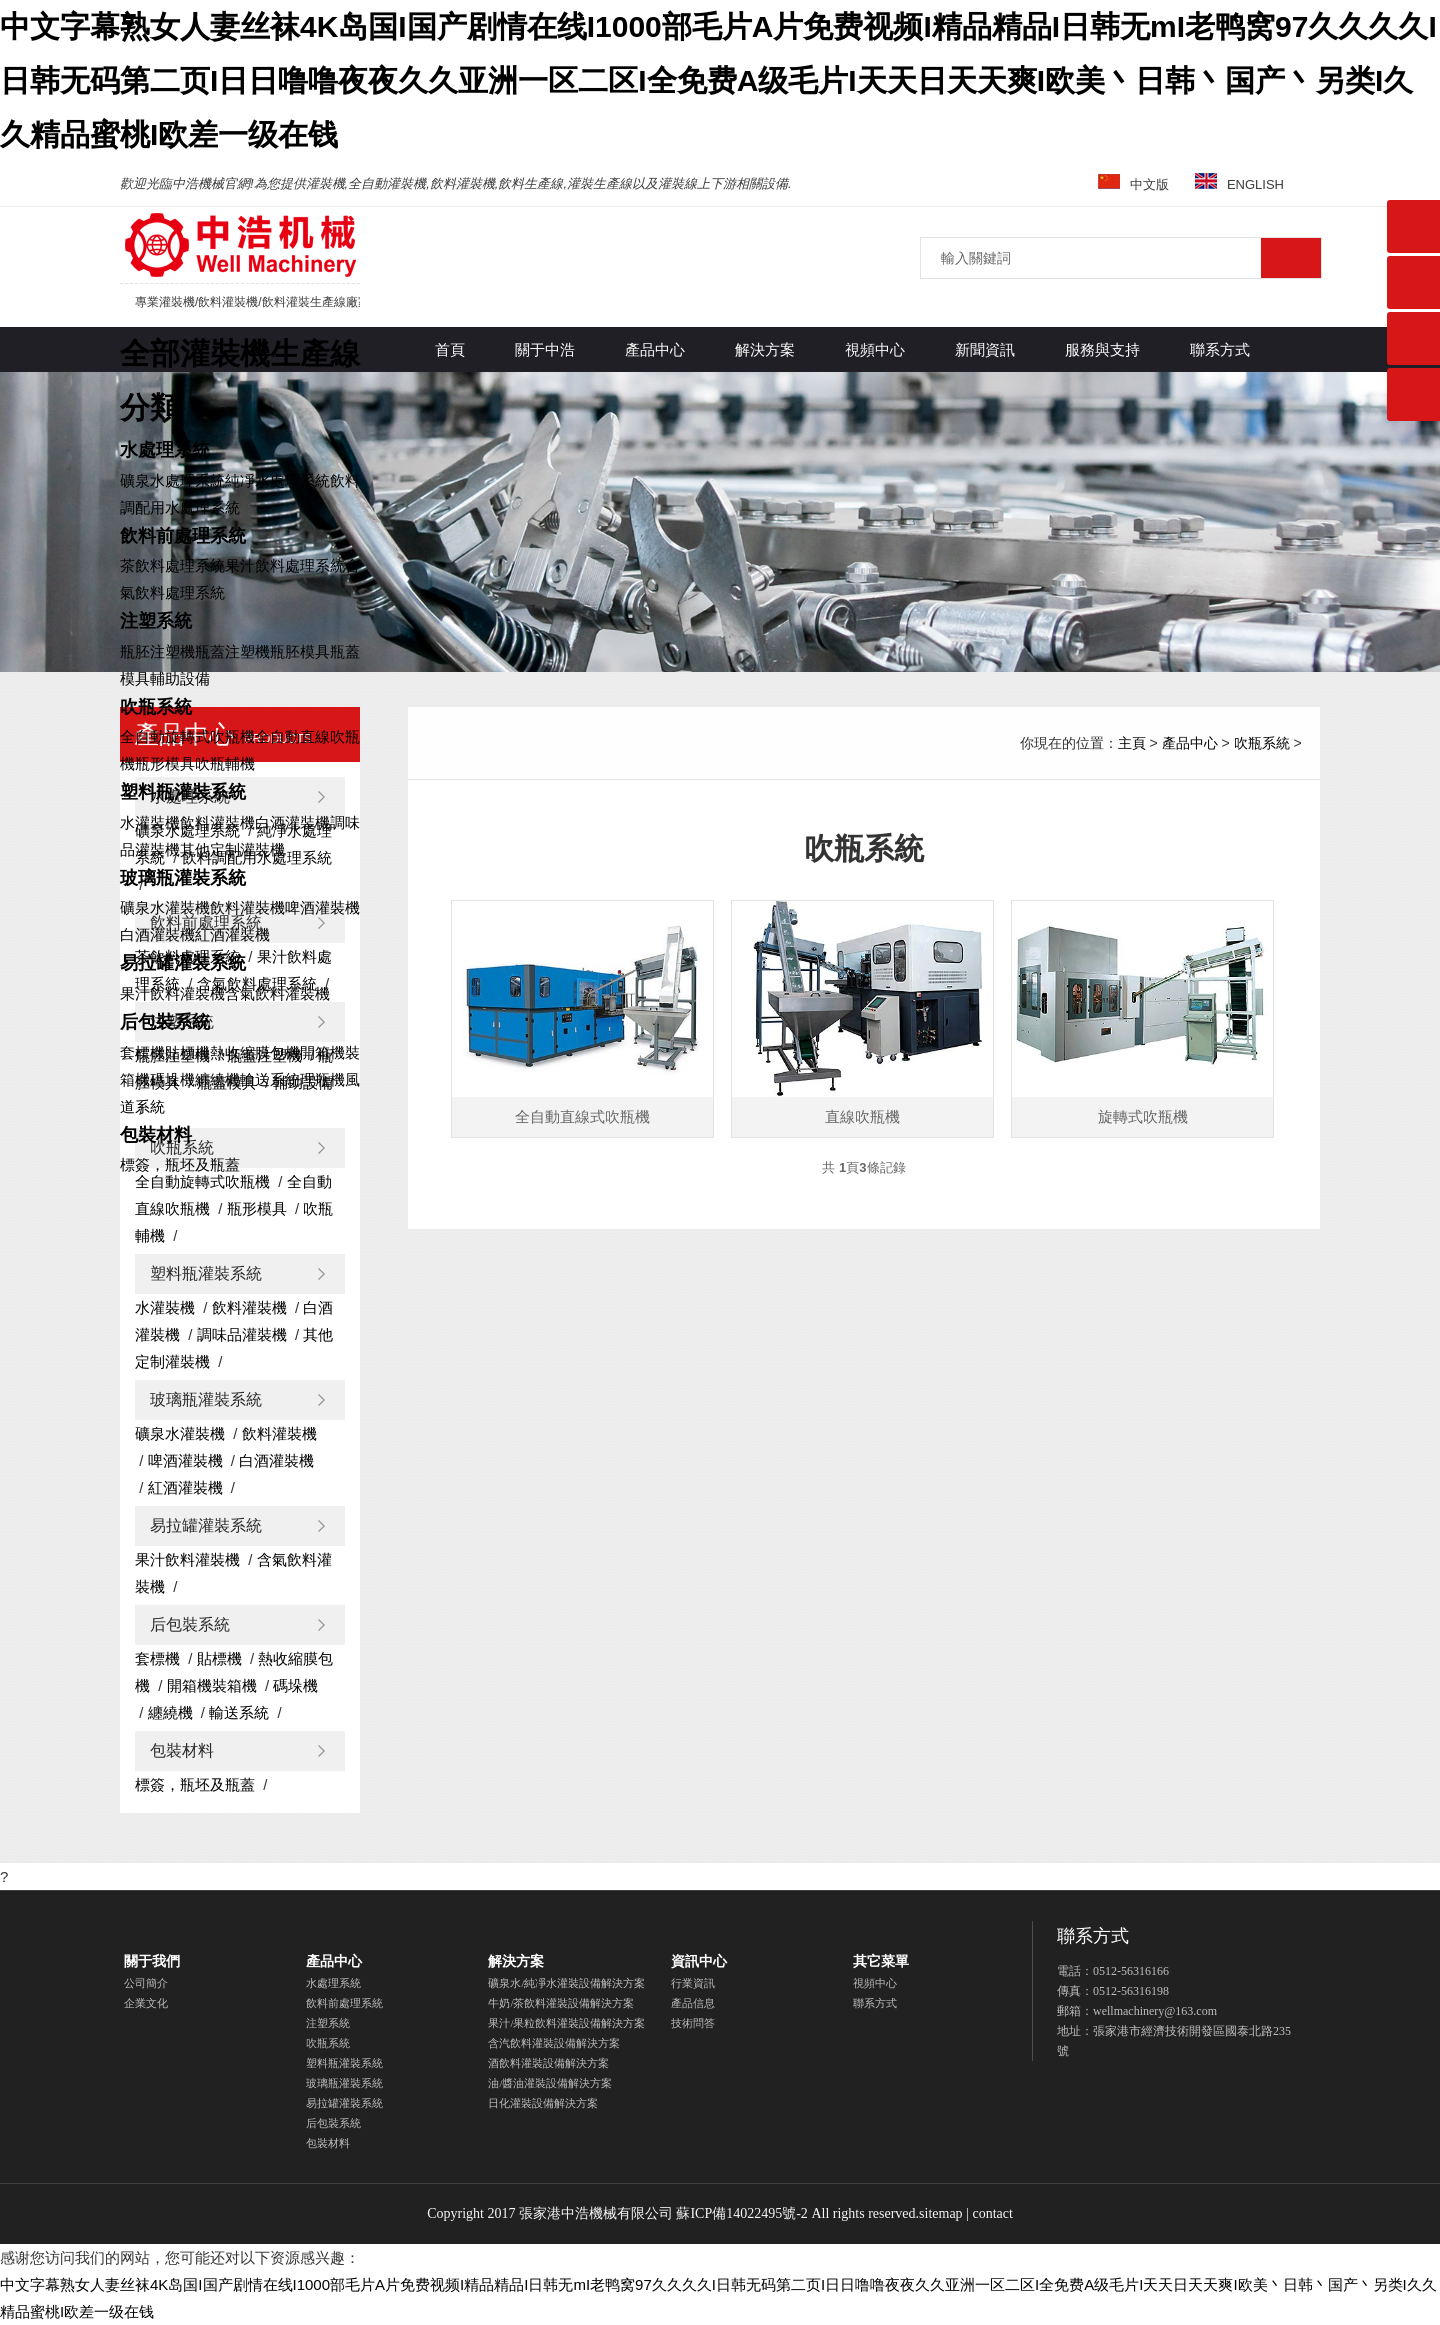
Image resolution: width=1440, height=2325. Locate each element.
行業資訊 (693, 1983)
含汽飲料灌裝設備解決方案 (554, 2043)
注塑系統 (156, 621)
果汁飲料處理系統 (285, 565)
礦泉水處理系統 (172, 480)
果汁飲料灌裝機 (172, 993)
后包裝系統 (165, 1022)
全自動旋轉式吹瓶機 (187, 736)
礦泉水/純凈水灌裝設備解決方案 (566, 1983)
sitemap (941, 2213)
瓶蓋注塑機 (232, 651)
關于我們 (152, 1961)
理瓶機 (322, 1079)
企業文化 (146, 2003)
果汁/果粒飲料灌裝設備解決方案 (566, 2023)
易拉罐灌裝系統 (183, 963)
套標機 (142, 1052)
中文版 (1133, 184)
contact (992, 2213)
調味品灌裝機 (242, 1334)
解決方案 (516, 1961)
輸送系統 (270, 1079)
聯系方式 (875, 2003)
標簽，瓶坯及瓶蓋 (180, 1164)
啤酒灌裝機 (322, 907)
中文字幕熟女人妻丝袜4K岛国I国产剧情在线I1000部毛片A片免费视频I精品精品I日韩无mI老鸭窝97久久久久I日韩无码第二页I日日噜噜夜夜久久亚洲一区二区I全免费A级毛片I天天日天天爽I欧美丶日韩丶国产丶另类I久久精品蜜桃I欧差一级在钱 (718, 80)
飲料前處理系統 (183, 536)
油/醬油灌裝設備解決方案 (550, 2083)
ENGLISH (1239, 184)
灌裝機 (240, 245)
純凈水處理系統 (277, 480)
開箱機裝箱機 (212, 1685)
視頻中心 (875, 1983)
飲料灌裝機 (217, 822)
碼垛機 (172, 1079)
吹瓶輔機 (225, 763)
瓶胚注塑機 (157, 651)
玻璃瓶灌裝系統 (183, 878)
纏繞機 (217, 1079)
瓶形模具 (165, 763)
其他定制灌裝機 (232, 849)
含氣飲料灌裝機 (277, 993)
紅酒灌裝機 (232, 934)
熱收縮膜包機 (255, 1052)
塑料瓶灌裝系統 (183, 792)
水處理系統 (165, 450)
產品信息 (693, 2003)
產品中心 (1190, 743)
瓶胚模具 (300, 651)
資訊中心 (699, 1961)
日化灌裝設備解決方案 (543, 2103)
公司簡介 (146, 1983)
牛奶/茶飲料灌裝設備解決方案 (561, 2003)
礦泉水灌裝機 (165, 907)
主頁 (1132, 743)
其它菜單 (881, 1961)
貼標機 (187, 1052)
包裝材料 (156, 1135)
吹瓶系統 (156, 707)
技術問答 (693, 2023)
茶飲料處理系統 (172, 565)
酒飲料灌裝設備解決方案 (548, 2063)
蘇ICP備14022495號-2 (741, 2213)
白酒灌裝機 (292, 822)
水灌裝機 (150, 822)
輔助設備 (180, 678)
